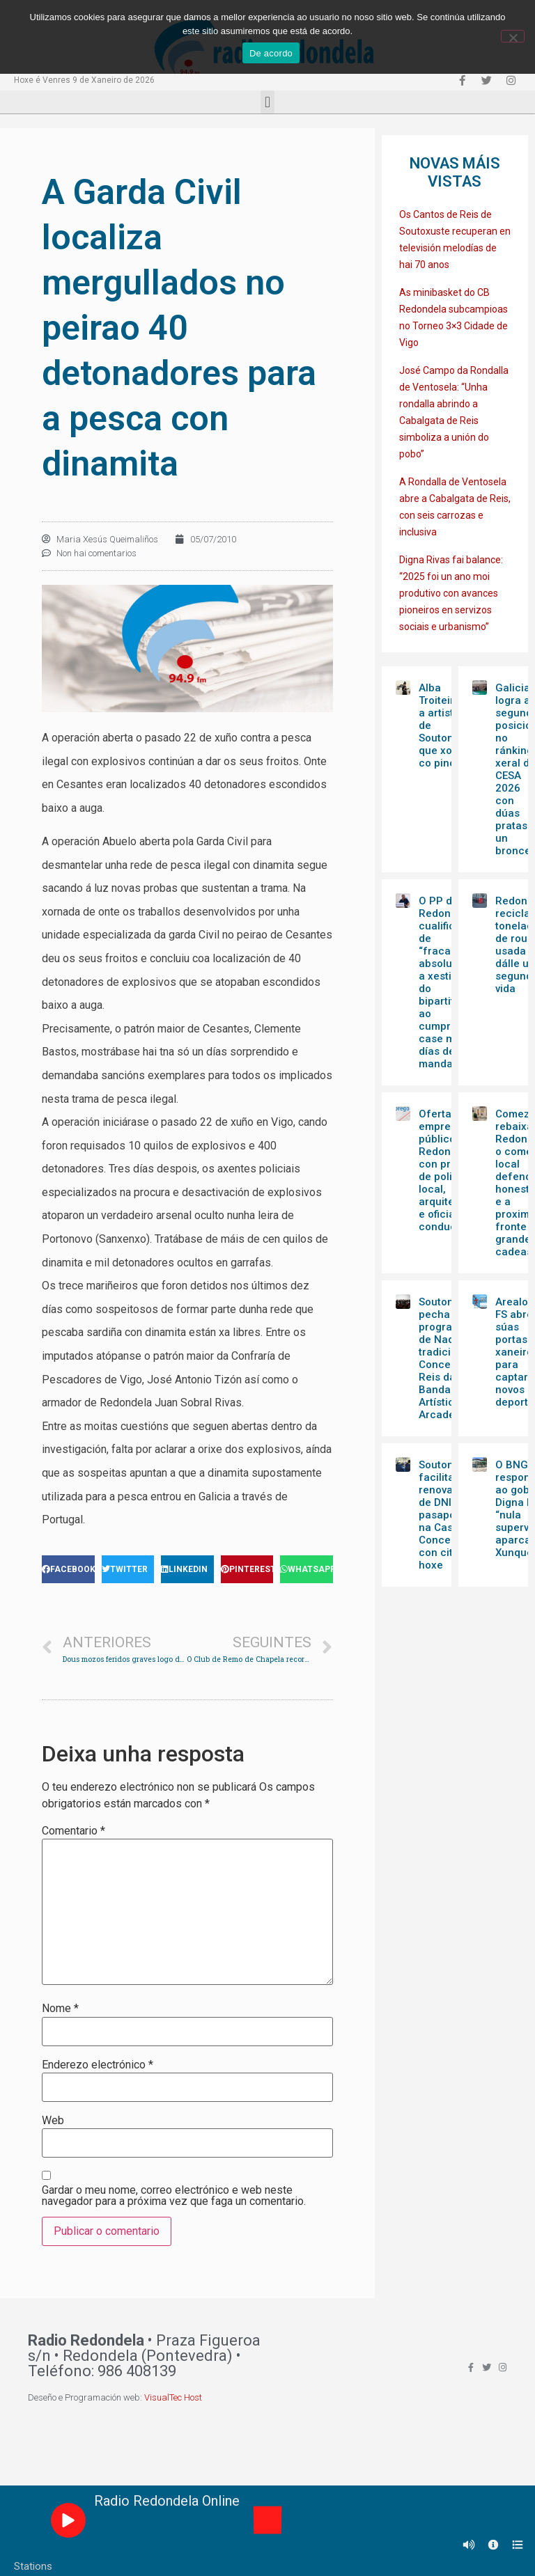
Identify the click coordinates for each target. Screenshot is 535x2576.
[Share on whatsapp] (306, 1569)
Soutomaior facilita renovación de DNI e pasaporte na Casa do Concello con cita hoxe (447, 1515)
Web (53, 2120)
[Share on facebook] (68, 1569)
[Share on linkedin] (187, 1569)
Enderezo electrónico (97, 2065)
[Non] (513, 36)
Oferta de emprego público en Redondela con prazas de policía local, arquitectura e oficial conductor (450, 1170)
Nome (60, 2008)
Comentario (73, 1831)
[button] (267, 102)
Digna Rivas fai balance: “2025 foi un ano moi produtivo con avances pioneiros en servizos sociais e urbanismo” (451, 593)
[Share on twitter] (128, 1569)
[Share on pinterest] (247, 1569)
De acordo (271, 53)
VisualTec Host (173, 2397)
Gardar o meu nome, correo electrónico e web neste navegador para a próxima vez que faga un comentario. (174, 2196)
